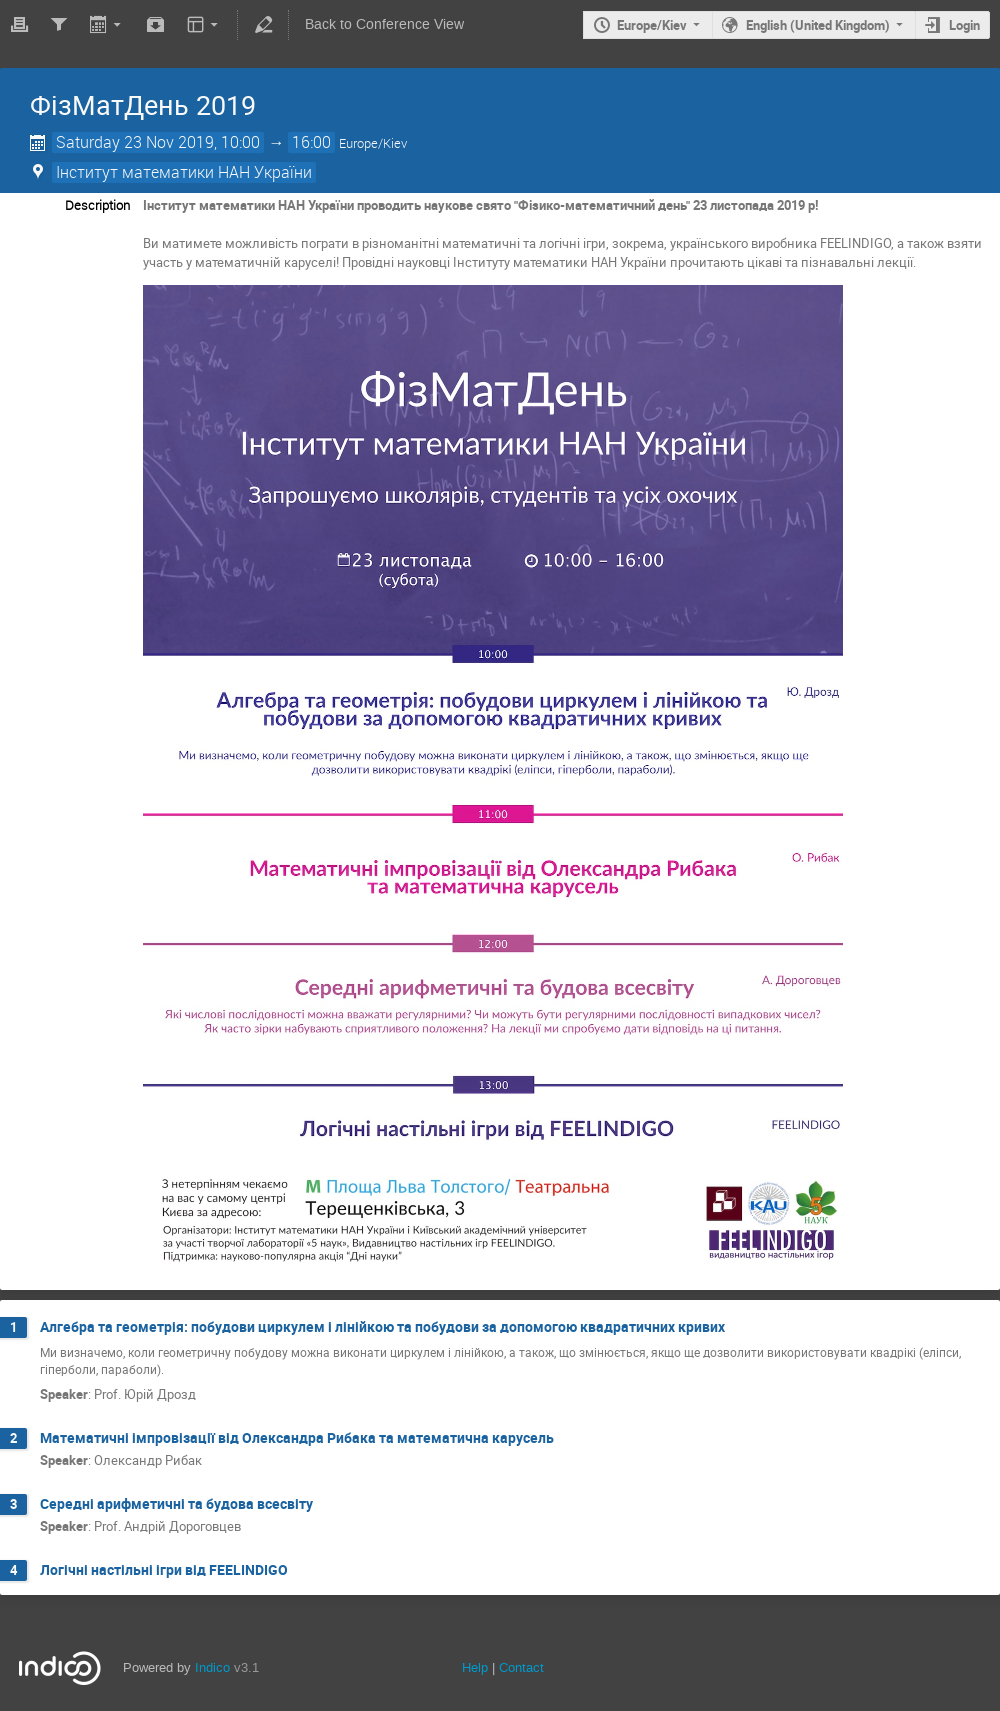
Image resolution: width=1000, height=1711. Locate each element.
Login (964, 25)
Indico (212, 1667)
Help (475, 1667)
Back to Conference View (384, 24)
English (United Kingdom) (818, 25)
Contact (521, 1667)
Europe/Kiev (652, 25)
